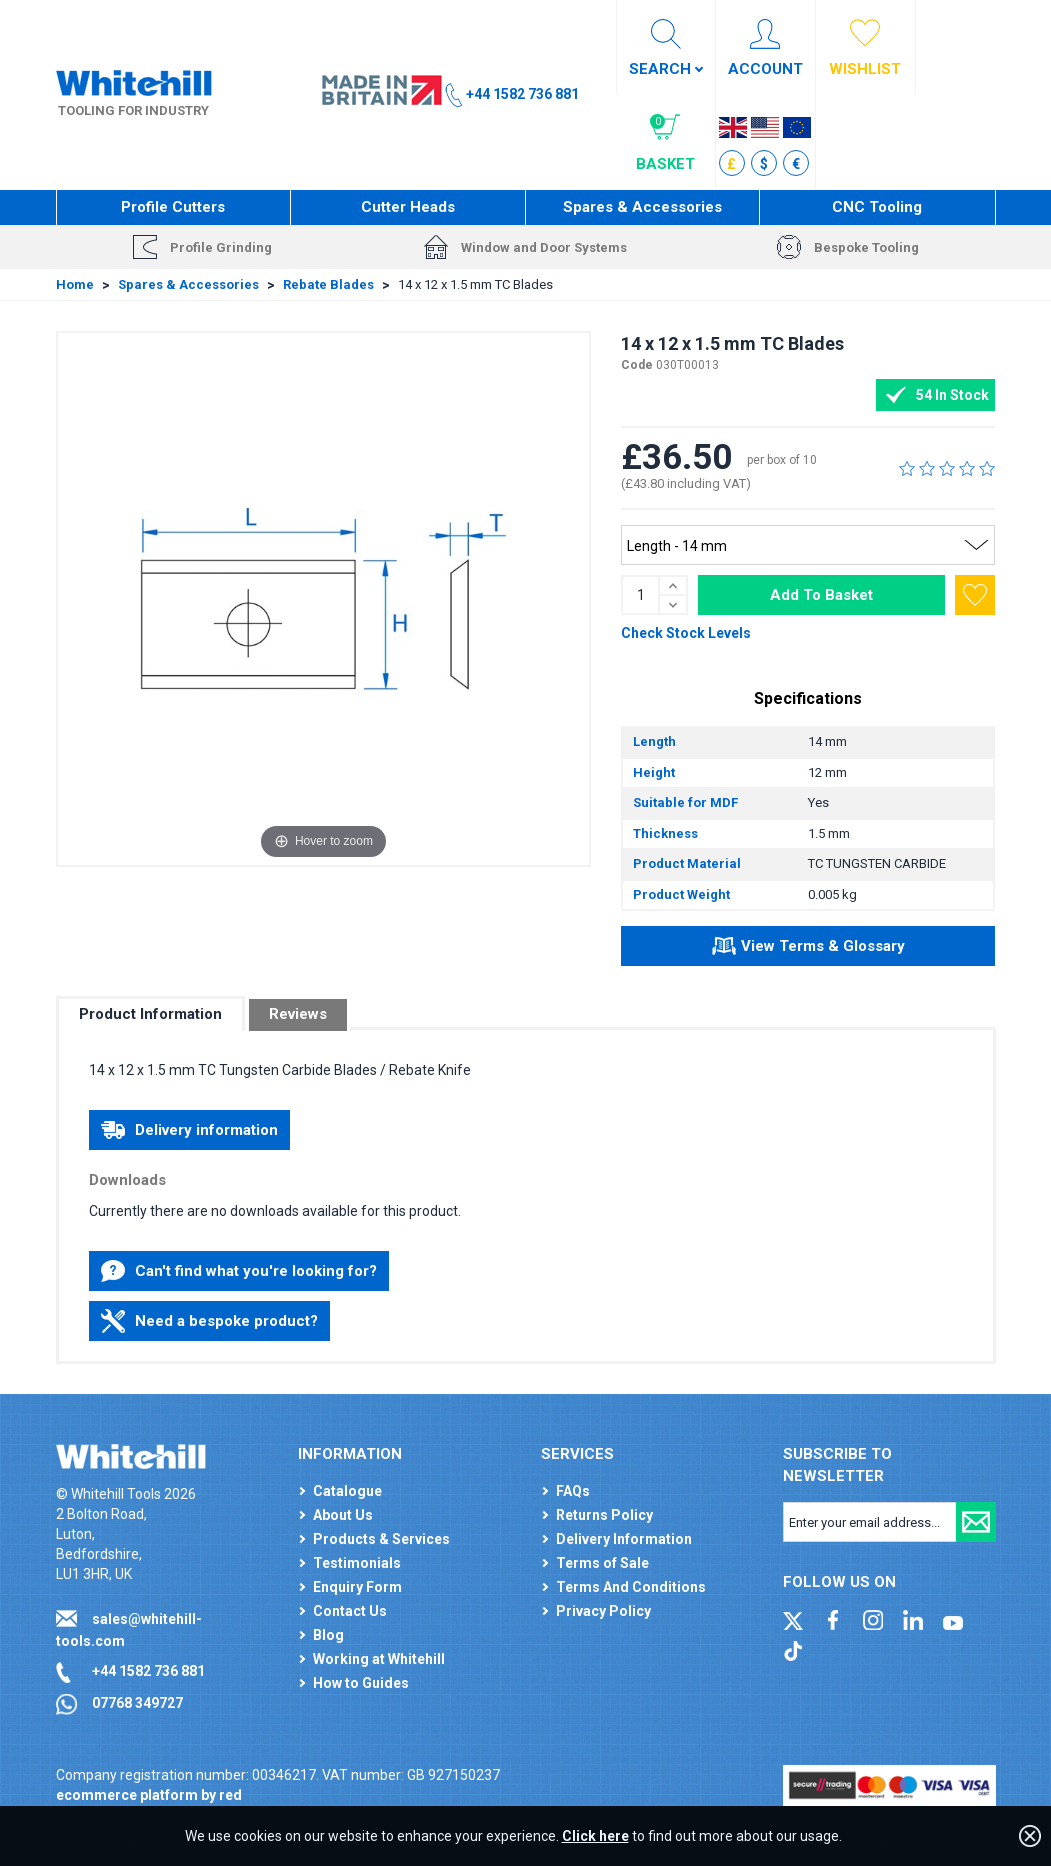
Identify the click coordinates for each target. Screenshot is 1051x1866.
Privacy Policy (603, 1611)
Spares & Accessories (642, 207)
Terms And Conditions (631, 1587)
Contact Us (350, 1611)
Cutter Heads (408, 207)
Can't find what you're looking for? (239, 1271)
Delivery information (189, 1130)
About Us (343, 1515)
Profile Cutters (173, 207)
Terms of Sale (602, 1563)
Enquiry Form (357, 1587)
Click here (595, 1836)
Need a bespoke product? (209, 1321)
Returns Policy (604, 1515)
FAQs (573, 1491)
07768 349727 (137, 1703)
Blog (328, 1635)
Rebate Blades (328, 284)
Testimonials (357, 1563)
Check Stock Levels (686, 633)
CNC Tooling (877, 207)
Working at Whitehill (379, 1659)
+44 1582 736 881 (148, 1671)
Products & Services (381, 1539)
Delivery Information (624, 1539)
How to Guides (361, 1683)
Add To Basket (821, 595)
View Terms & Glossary (808, 949)
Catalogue (347, 1491)
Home (75, 284)
